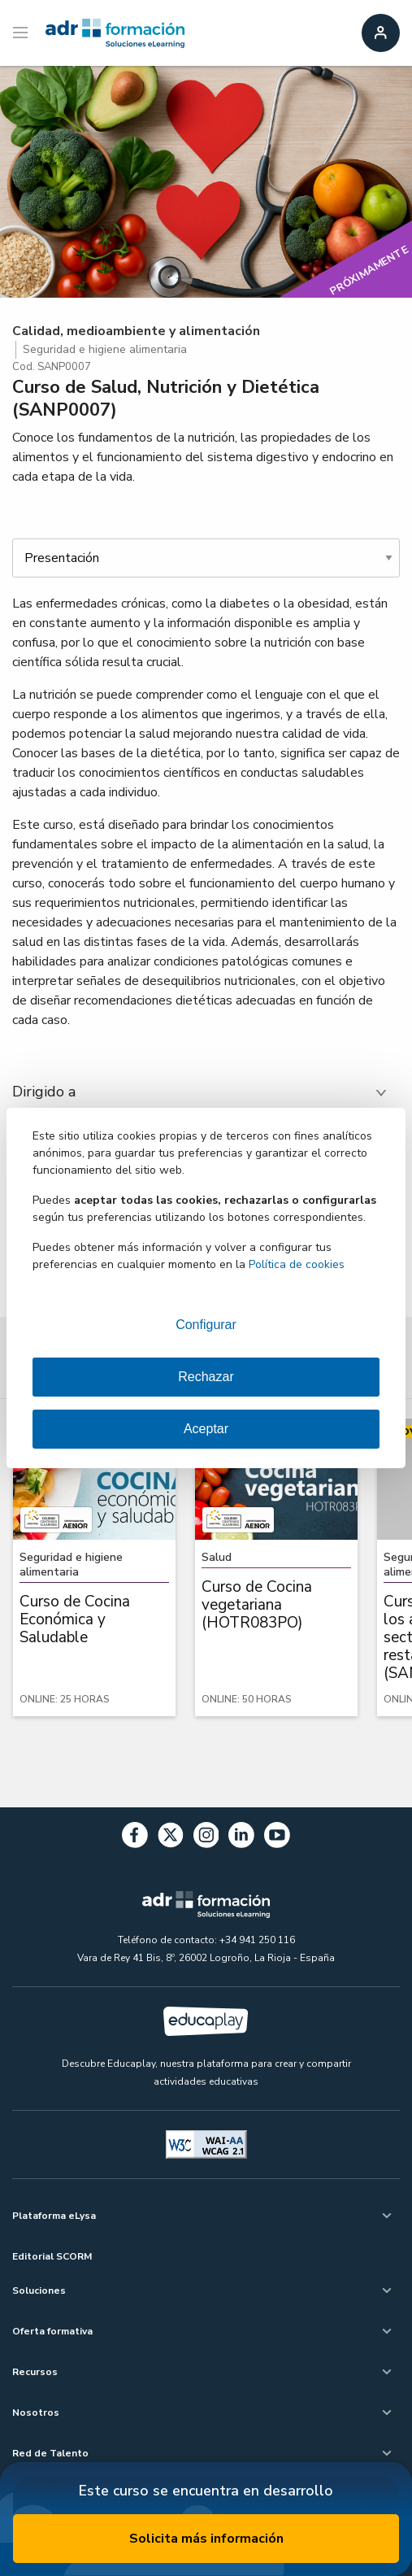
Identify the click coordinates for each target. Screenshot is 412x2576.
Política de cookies (297, 1264)
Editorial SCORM (52, 2256)
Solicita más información (206, 2539)
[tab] (206, 1092)
